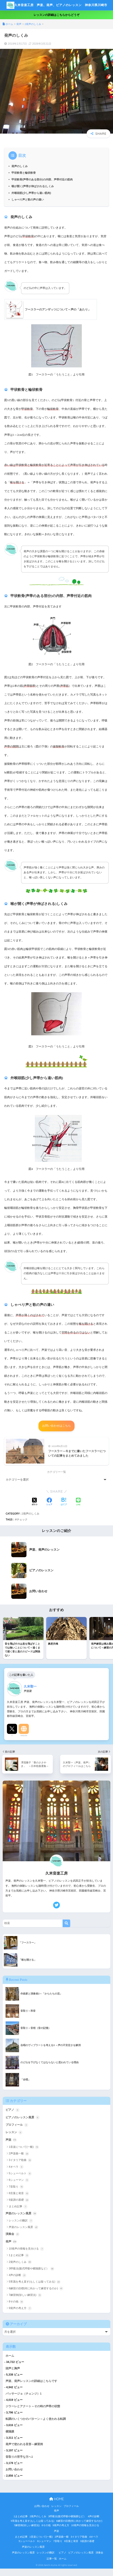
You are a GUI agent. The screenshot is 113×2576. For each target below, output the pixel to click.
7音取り (16, 2193)
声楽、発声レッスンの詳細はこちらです (31, 2388)
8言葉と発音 (19, 2200)
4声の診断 (17, 2282)
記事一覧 (52, 2566)
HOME (56, 2506)
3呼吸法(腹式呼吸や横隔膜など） (31, 2275)
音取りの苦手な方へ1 (19, 2464)
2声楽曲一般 (19, 2160)
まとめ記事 (18, 2213)
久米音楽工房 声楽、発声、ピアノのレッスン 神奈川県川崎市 (57, 8)
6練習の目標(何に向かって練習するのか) (36, 2295)
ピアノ (13, 2116)
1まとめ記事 (19, 2262)
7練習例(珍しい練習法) (25, 2302)
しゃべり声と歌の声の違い (27, 205)
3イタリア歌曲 (20, 2167)
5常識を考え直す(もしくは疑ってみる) (35, 2289)
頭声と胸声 (13, 2375)
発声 (11, 2248)
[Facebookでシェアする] (49, 1508)
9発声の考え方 (20, 2315)
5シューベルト (20, 2180)
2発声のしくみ (30, 1519)
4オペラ (16, 2173)
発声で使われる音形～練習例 (24, 2451)
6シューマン (19, 2187)
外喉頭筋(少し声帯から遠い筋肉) (31, 198)
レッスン (14, 2139)
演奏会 (13, 2241)
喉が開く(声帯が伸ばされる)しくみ (32, 191)
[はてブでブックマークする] (64, 1508)
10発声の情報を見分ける (26, 2256)
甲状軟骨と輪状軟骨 (23, 178)
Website (23, 1741)
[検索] (66, 1929)
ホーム (10, 2362)
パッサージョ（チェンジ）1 (23, 2400)
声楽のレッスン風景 (21, 2220)
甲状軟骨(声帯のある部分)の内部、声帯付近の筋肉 (42, 185)
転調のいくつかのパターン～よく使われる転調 (36, 2426)
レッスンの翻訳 (21, 2227)
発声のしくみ (19, 171)
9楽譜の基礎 (19, 2207)
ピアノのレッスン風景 (23, 2124)
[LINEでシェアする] (78, 1508)
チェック (22, 1525)
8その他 (16, 2308)
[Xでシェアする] (35, 1508)
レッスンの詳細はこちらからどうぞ (56, 20)
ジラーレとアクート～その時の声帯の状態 (33, 2413)
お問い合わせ (14, 2476)
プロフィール (17, 2131)
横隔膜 (10, 2438)
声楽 (11, 2146)
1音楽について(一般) (24, 2153)
